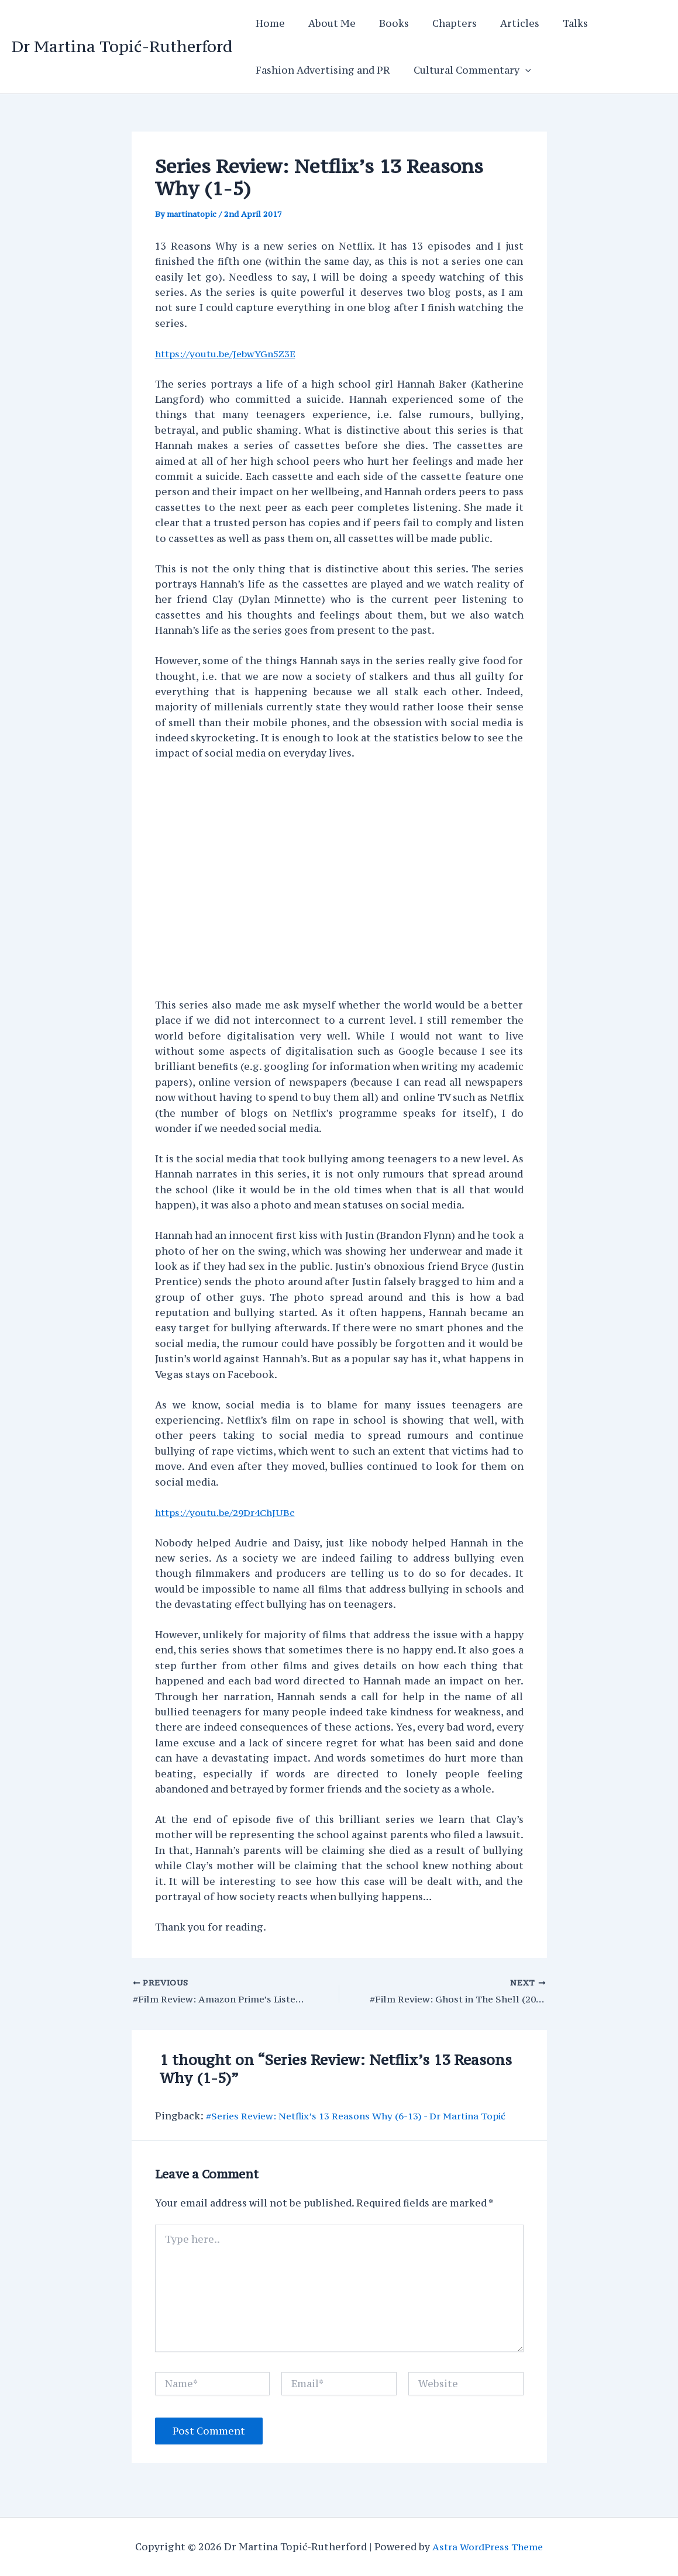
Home (268, 23)
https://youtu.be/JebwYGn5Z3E (230, 353)
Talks (549, 23)
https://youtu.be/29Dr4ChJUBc (229, 1511)
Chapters (438, 23)
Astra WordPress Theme (487, 2546)
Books (382, 23)
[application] (518, 70)
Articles (498, 23)
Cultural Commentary (465, 70)
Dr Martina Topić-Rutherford (122, 46)
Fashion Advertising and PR (320, 70)
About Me (325, 23)
